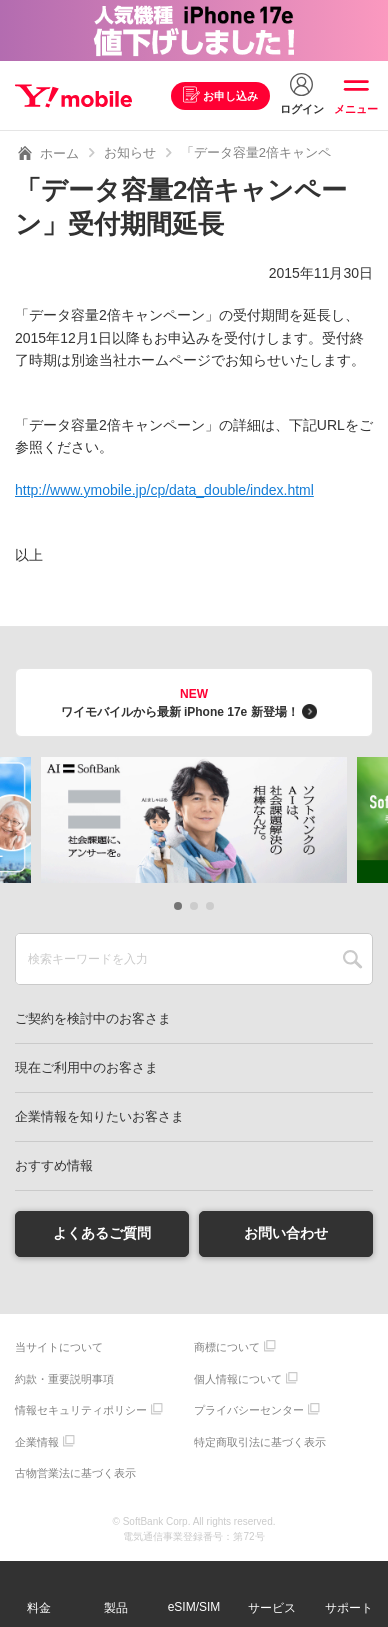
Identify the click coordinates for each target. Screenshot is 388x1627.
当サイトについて (59, 1347)
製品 (116, 1608)
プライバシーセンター (249, 1410)
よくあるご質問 (102, 1233)
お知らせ (130, 152)
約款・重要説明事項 (64, 1379)
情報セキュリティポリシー (81, 1410)
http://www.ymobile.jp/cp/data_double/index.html (164, 490)
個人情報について (238, 1379)
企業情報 (37, 1442)
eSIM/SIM (194, 1607)
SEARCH (352, 959)
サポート (349, 1608)
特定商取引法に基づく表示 (260, 1442)
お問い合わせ (286, 1233)
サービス (272, 1608)
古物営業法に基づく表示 (75, 1473)
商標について (227, 1347)
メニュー (356, 109)
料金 (39, 1608)
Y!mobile (73, 96)
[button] (178, 906)
